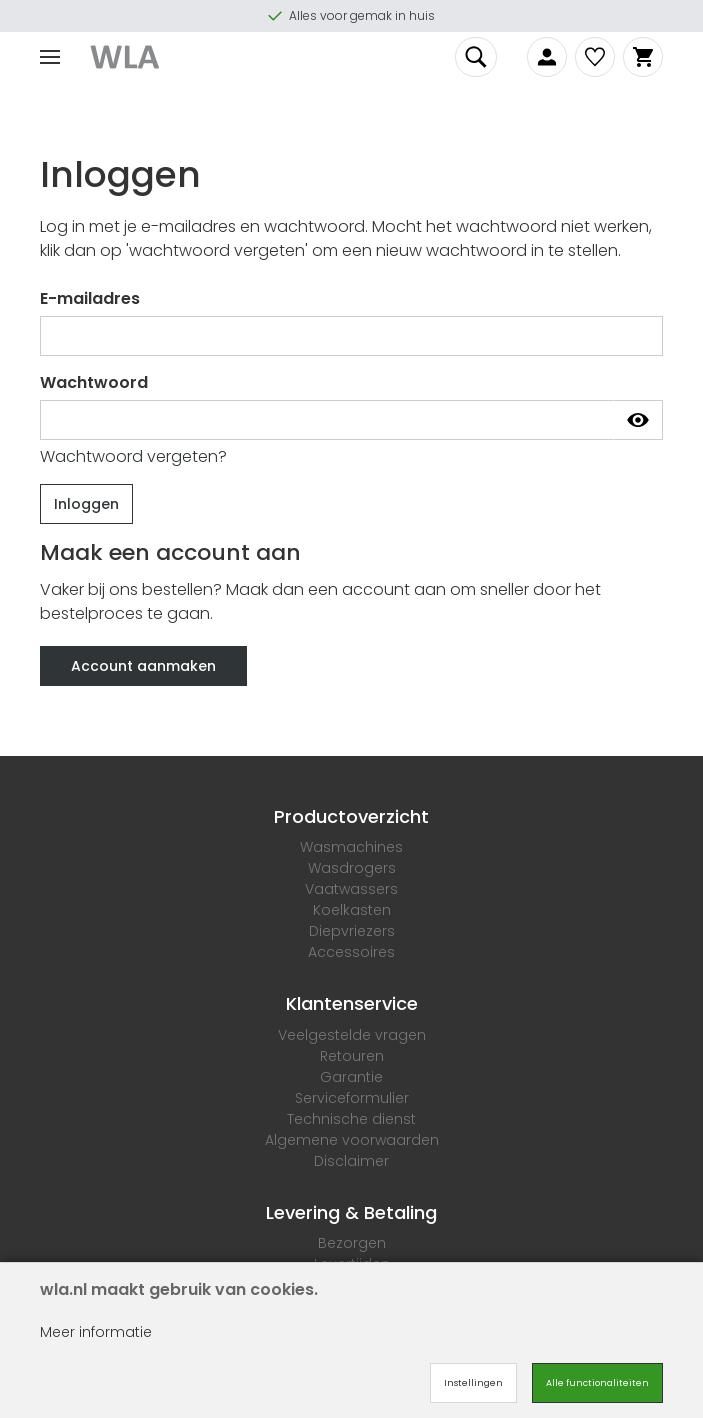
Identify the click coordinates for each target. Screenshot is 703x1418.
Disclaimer (351, 1161)
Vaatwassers (351, 889)
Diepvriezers (352, 931)
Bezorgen (352, 1243)
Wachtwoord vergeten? (133, 456)
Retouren (352, 1056)
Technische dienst (351, 1119)
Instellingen (473, 1383)
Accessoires (351, 952)
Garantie (351, 1077)
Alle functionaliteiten (597, 1383)
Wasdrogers (352, 868)
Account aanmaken (143, 666)
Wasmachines (351, 847)
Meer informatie (96, 1332)
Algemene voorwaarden (352, 1140)
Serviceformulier (352, 1098)
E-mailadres (90, 298)
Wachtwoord (94, 382)
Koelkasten (352, 910)
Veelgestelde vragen (352, 1035)
